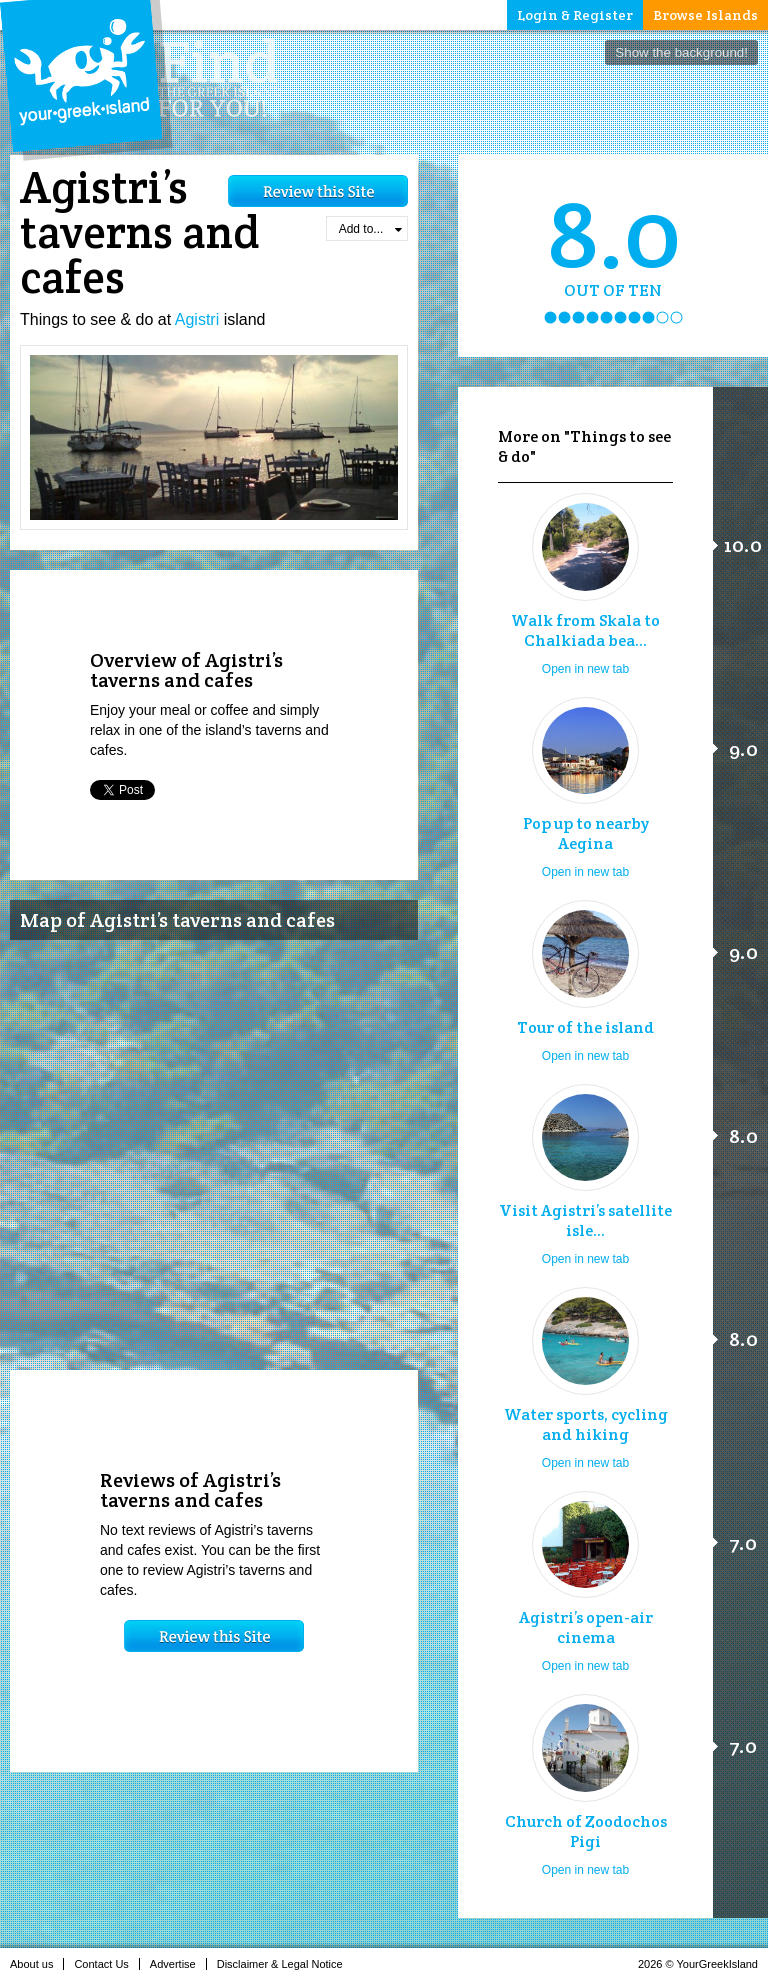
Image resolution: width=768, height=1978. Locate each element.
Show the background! (681, 52)
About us (37, 1964)
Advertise (178, 1964)
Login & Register (575, 15)
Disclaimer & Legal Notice (285, 1964)
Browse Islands (705, 15)
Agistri (197, 319)
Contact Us (106, 1964)
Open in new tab (585, 669)
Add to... (370, 229)
